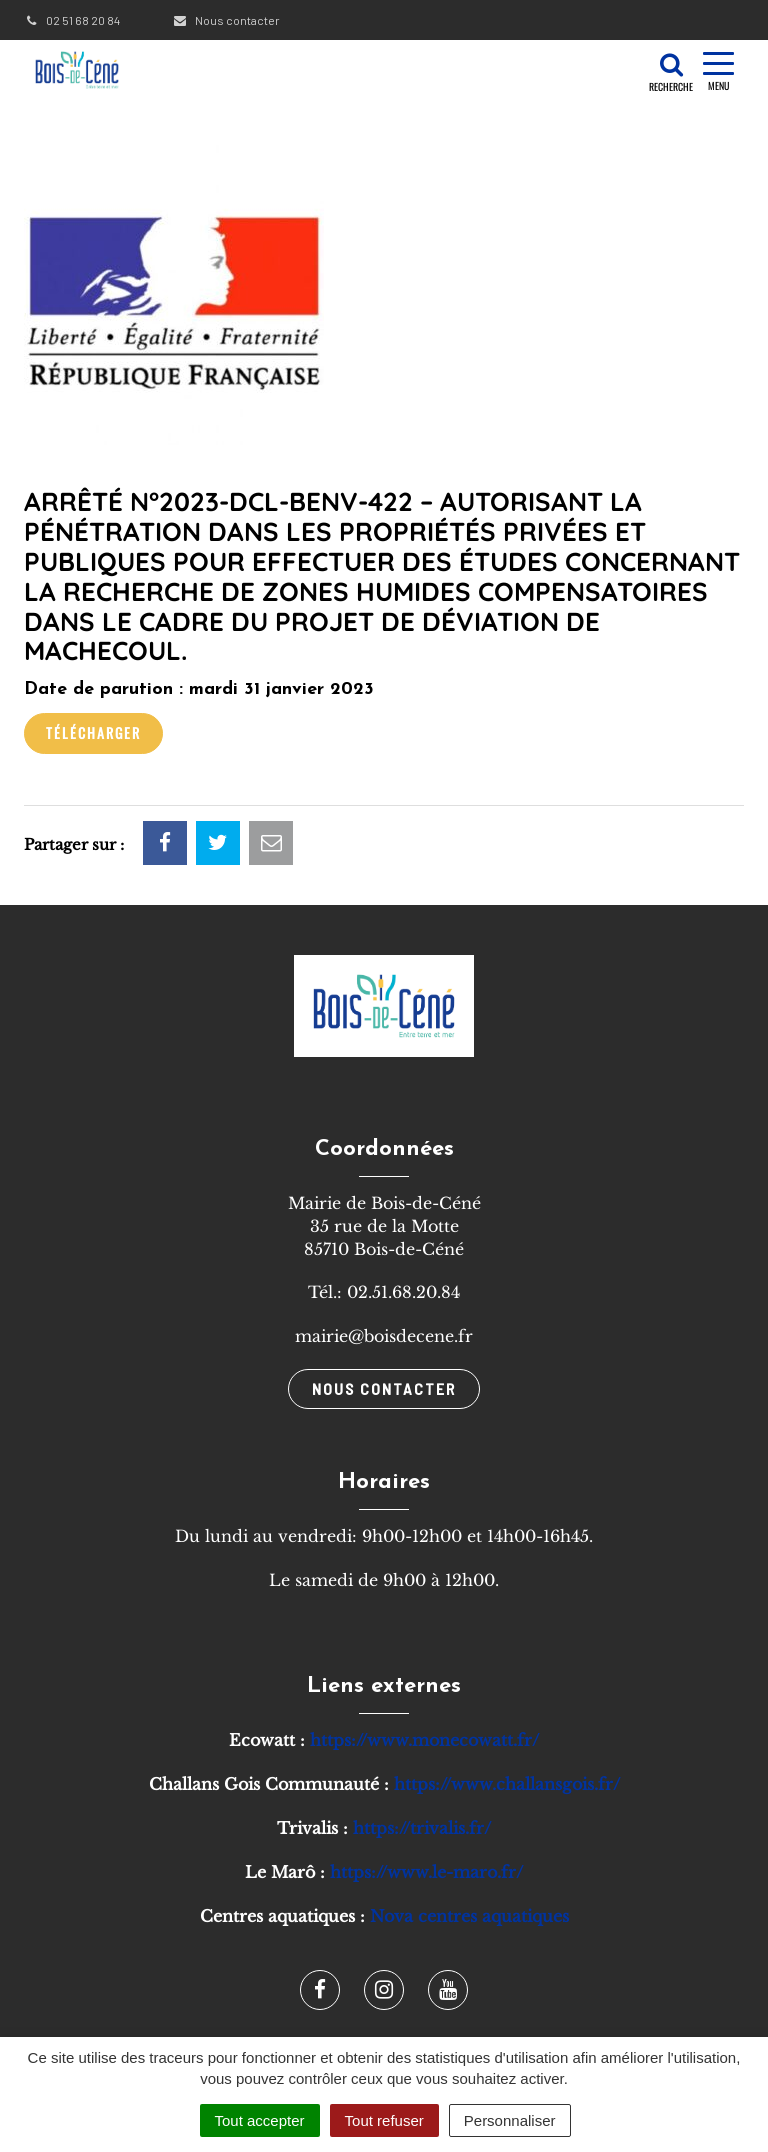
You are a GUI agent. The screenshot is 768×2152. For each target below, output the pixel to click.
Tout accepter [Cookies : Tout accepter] (260, 2120)
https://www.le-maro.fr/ (426, 1872)
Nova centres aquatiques (469, 1916)
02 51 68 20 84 (72, 20)
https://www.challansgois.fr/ (507, 1784)
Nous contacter (225, 20)
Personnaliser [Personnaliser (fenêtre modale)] (510, 2120)
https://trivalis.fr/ (422, 1828)
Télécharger (93, 732)
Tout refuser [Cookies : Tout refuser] (384, 2120)
